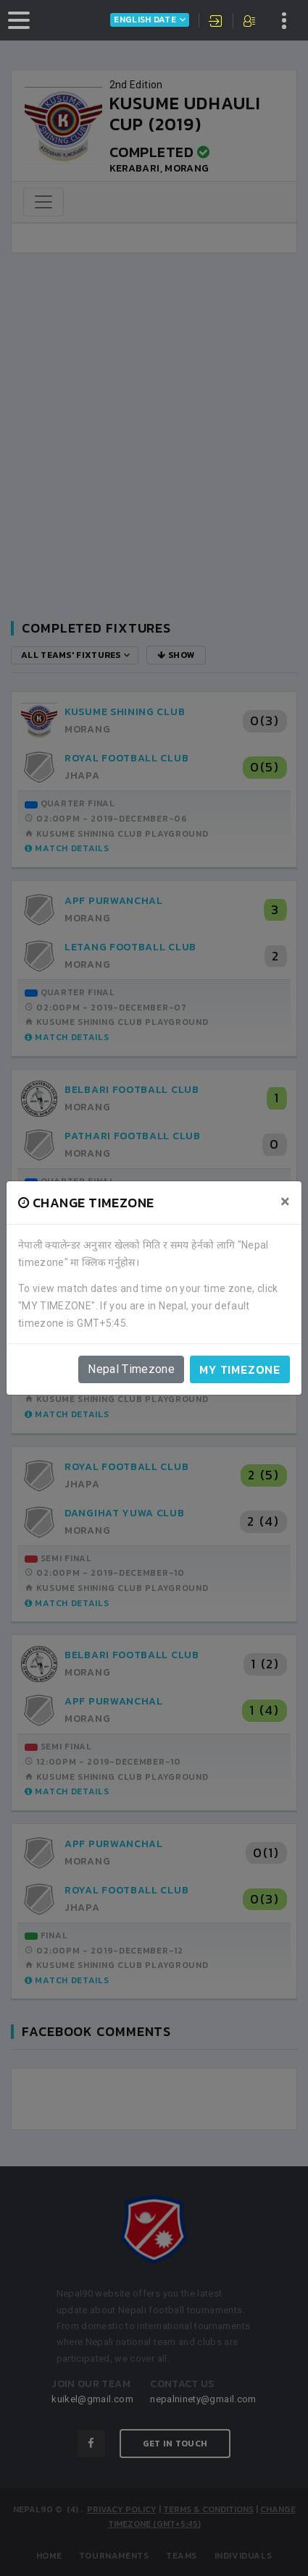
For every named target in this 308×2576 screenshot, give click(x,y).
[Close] (285, 1201)
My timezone (239, 1369)
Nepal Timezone (131, 1369)
